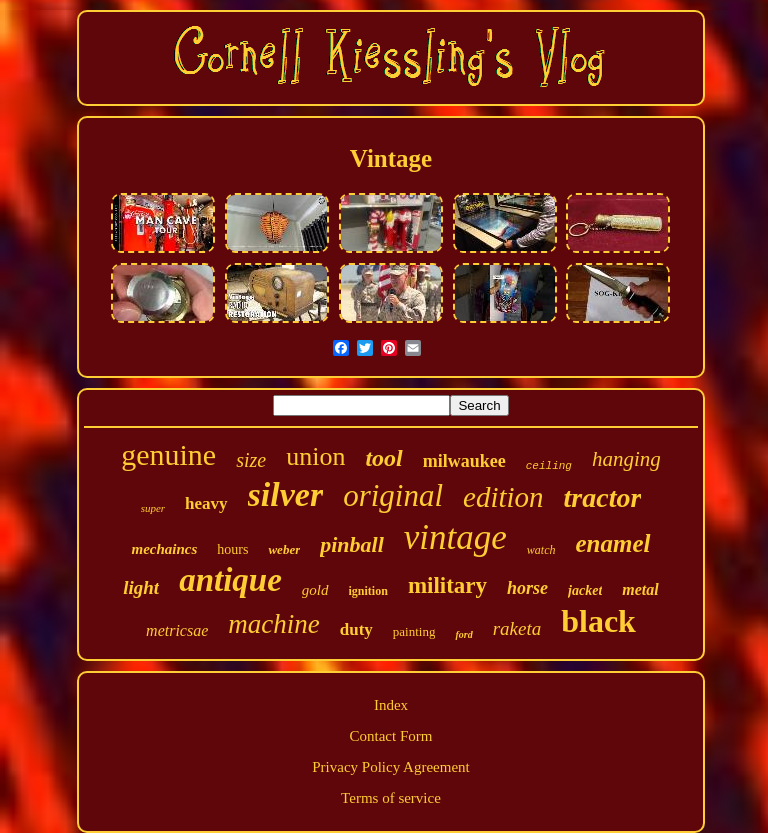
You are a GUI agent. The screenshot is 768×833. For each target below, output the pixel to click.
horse (527, 588)
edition (503, 497)
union (315, 456)
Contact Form (391, 736)
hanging (626, 459)
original (393, 495)
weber (284, 549)
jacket (585, 590)
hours (232, 549)
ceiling (549, 466)
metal (640, 589)
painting (414, 631)
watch (541, 550)
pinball (352, 544)
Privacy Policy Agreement (390, 767)
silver (286, 494)
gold (315, 590)
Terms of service (391, 798)
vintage (455, 537)
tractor (603, 497)
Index (391, 705)
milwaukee (464, 461)
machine (273, 624)
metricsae (177, 630)
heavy (206, 503)
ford (463, 634)
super (153, 508)
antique (230, 580)
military (447, 585)
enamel (613, 543)
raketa (517, 628)
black (598, 621)
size (251, 460)
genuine (168, 454)
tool (383, 458)
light (141, 587)
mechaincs (164, 549)
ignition (368, 591)
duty (356, 629)
